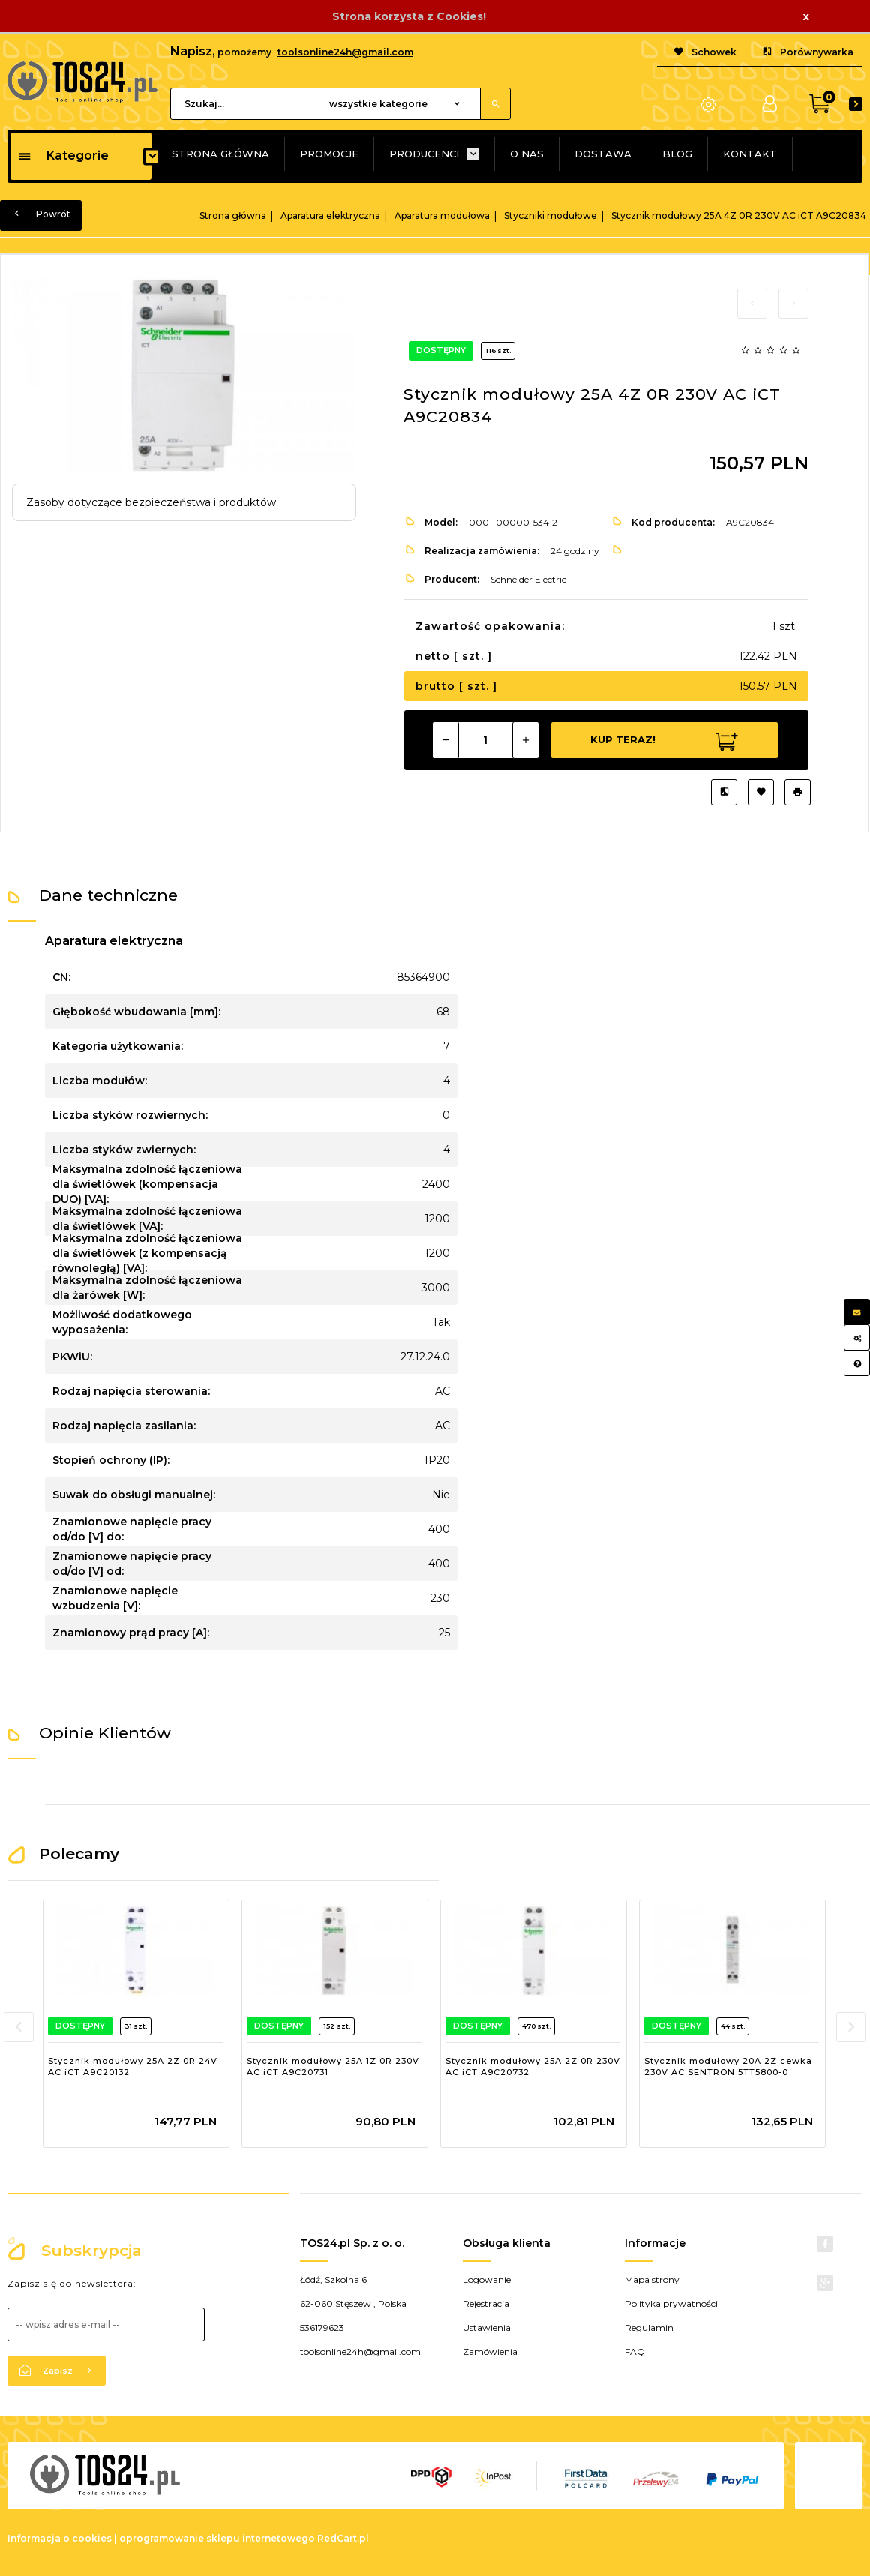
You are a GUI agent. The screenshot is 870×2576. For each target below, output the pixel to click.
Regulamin (649, 2327)
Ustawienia (487, 2327)
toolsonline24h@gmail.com (345, 52)
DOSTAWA (603, 154)
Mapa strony (652, 2279)
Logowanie (487, 2279)
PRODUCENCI (424, 154)
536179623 (322, 2327)
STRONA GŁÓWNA (220, 154)
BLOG (677, 154)
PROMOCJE (329, 154)
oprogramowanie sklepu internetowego (217, 2538)
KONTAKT (750, 154)
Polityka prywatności (671, 2303)
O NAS (527, 154)
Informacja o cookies (60, 2538)
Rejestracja (486, 2303)
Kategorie (63, 155)
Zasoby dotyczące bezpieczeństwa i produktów (151, 502)
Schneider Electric (528, 579)
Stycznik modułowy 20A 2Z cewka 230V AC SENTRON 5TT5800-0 (728, 2067)
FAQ (635, 2351)
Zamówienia (490, 2351)
